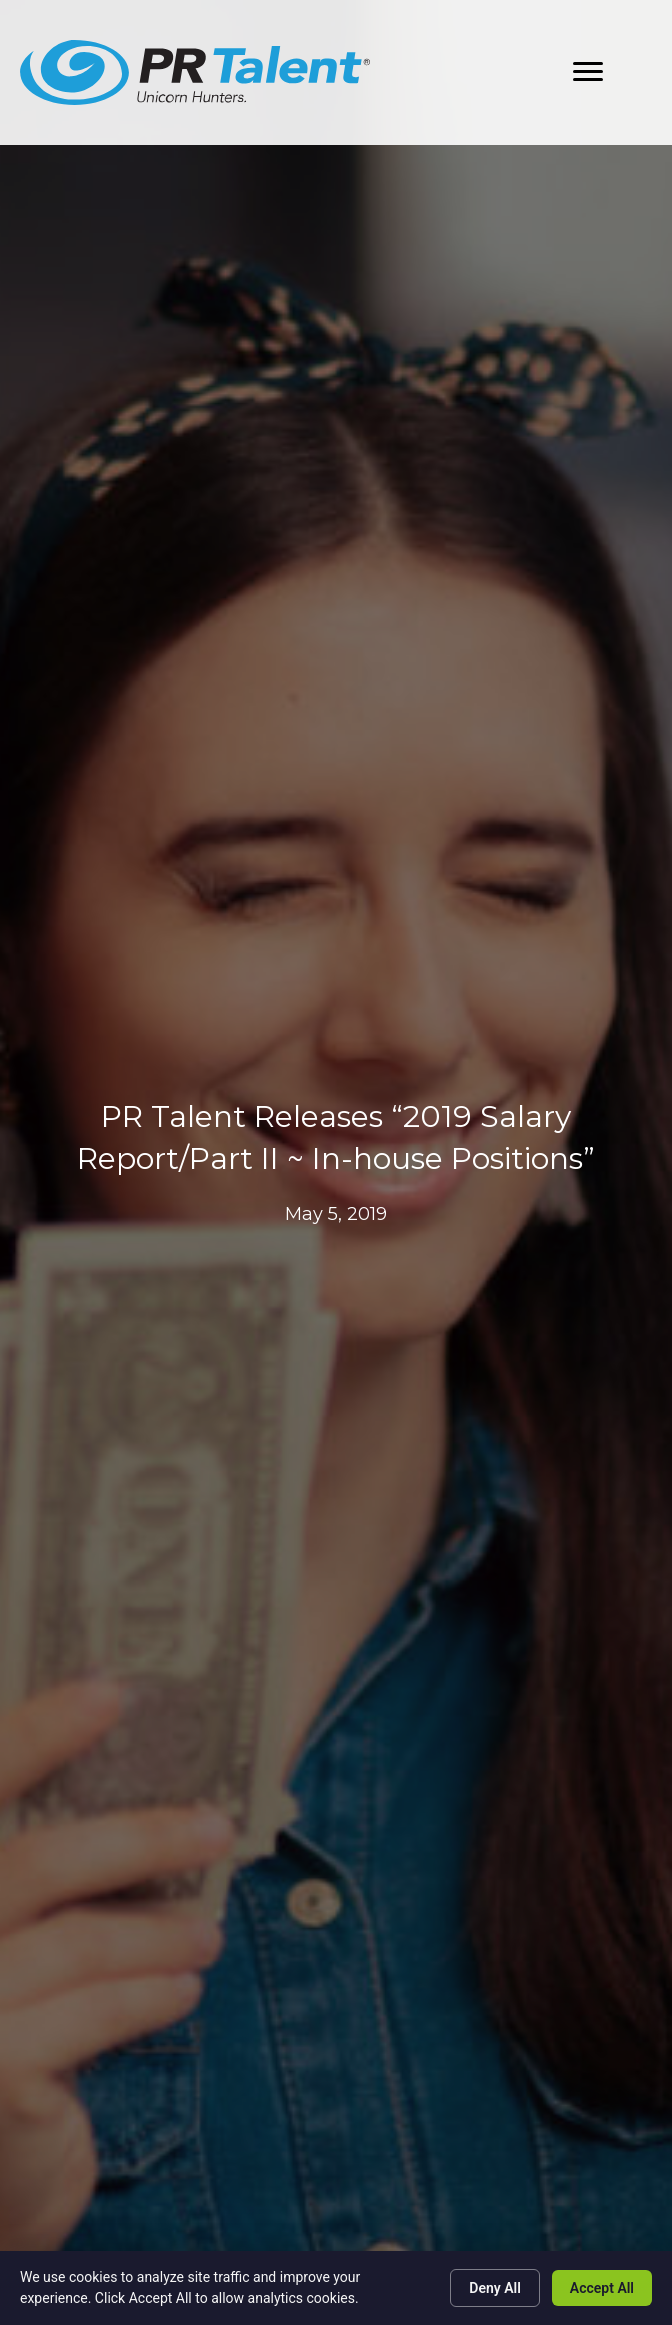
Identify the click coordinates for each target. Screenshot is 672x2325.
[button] (588, 72)
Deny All (495, 2288)
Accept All (602, 2288)
